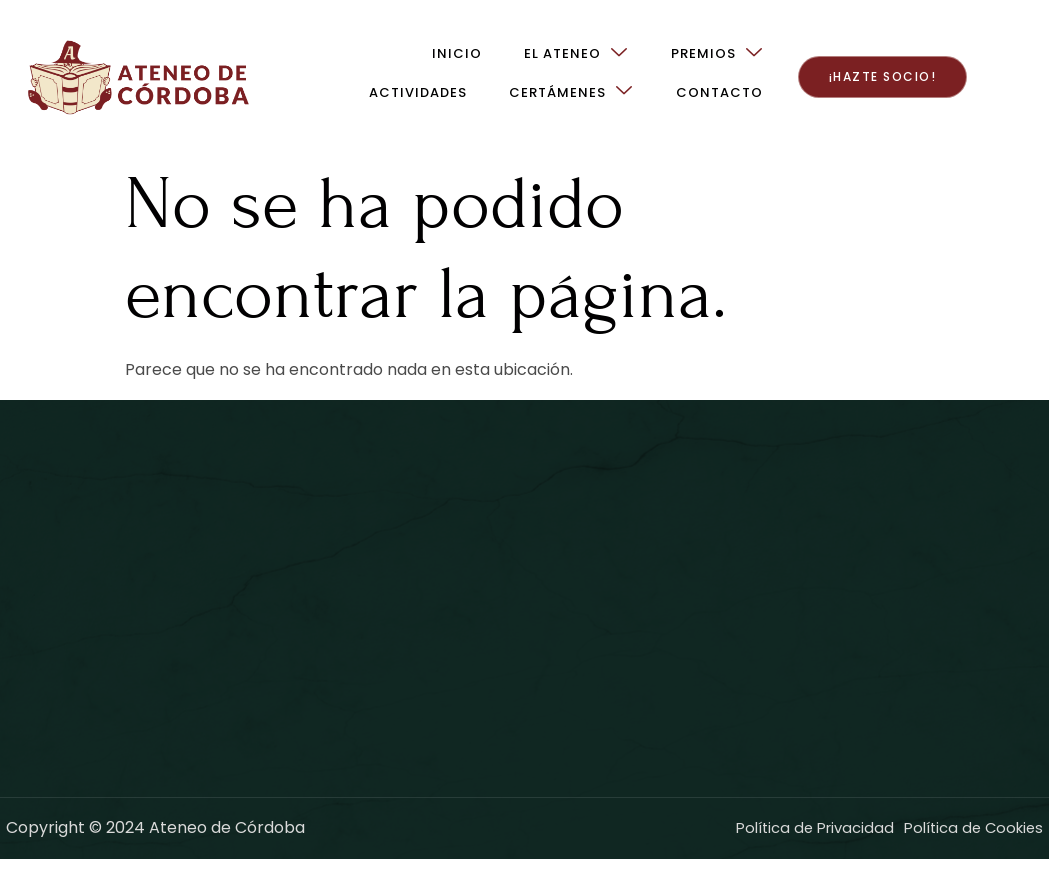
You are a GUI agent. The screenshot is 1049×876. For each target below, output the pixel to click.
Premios (498, 60)
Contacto (806, 98)
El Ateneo (358, 60)
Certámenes (788, 60)
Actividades (635, 59)
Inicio (239, 59)
